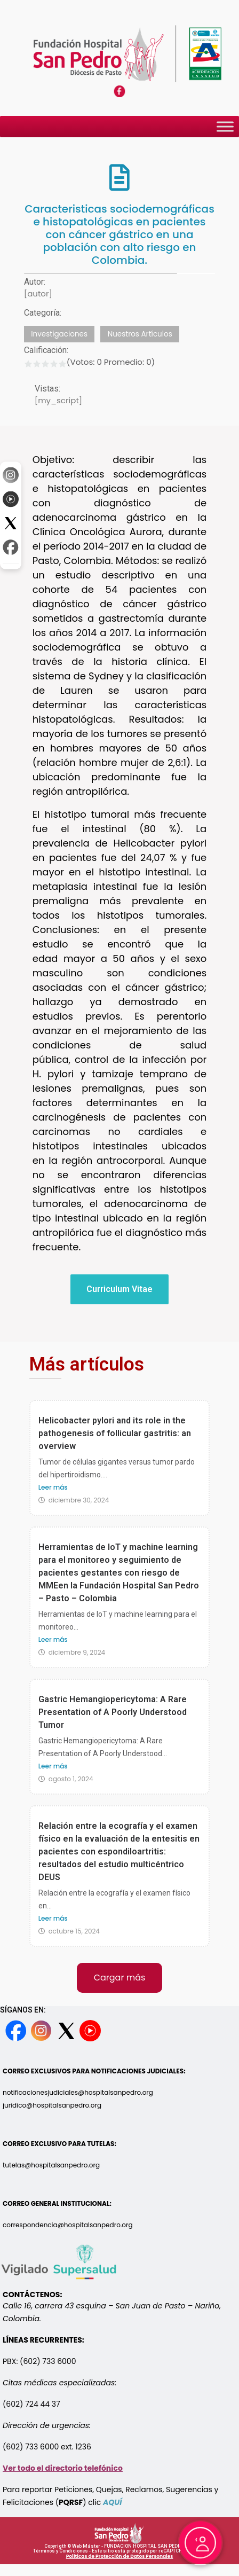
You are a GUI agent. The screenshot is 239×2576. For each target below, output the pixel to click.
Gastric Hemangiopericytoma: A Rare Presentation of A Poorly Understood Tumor (112, 1712)
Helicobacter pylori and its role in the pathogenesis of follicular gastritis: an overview (114, 1433)
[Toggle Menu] (225, 127)
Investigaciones (59, 334)
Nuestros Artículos (140, 334)
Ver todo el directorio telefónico (63, 2468)
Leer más (53, 1487)
